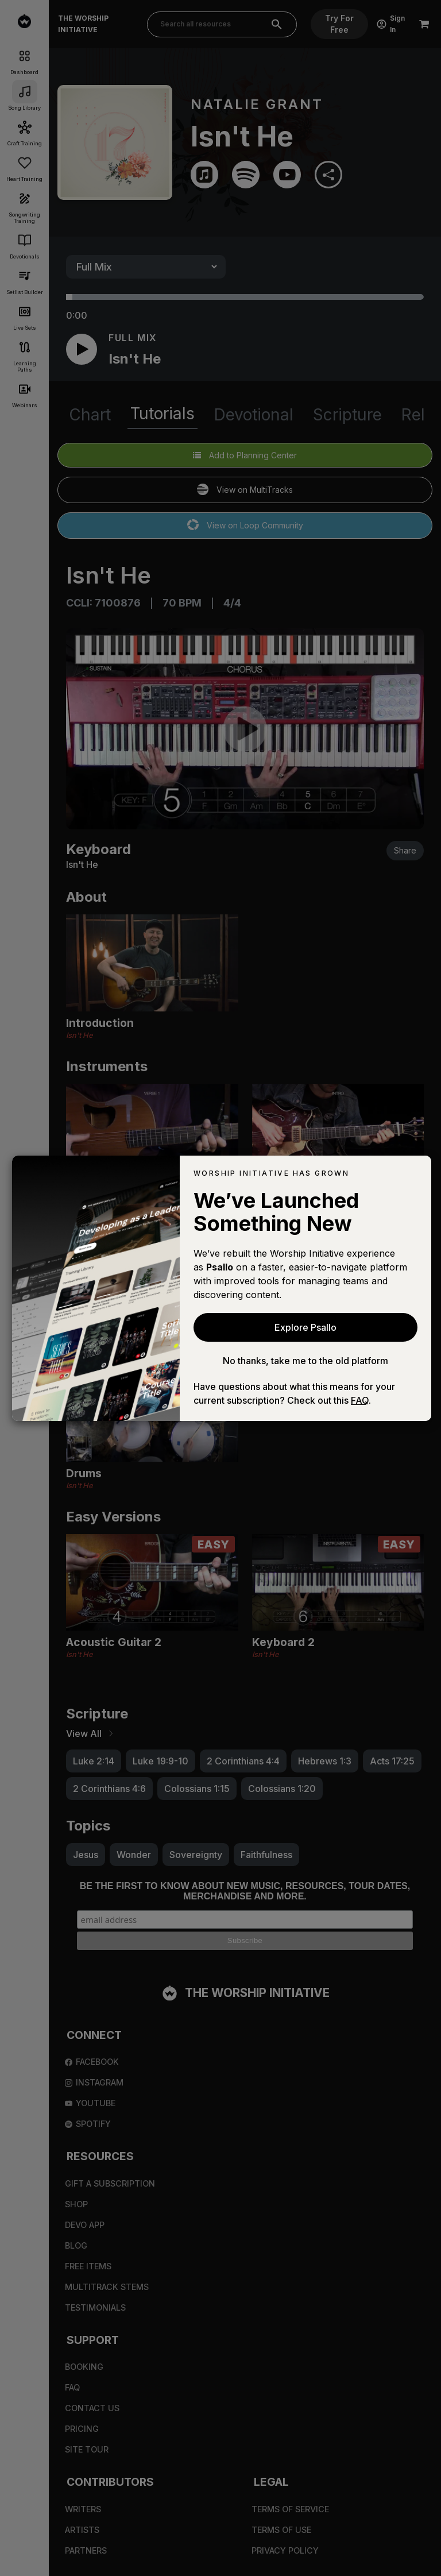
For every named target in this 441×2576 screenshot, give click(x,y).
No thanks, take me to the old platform (305, 1360)
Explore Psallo (305, 1327)
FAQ (360, 1400)
